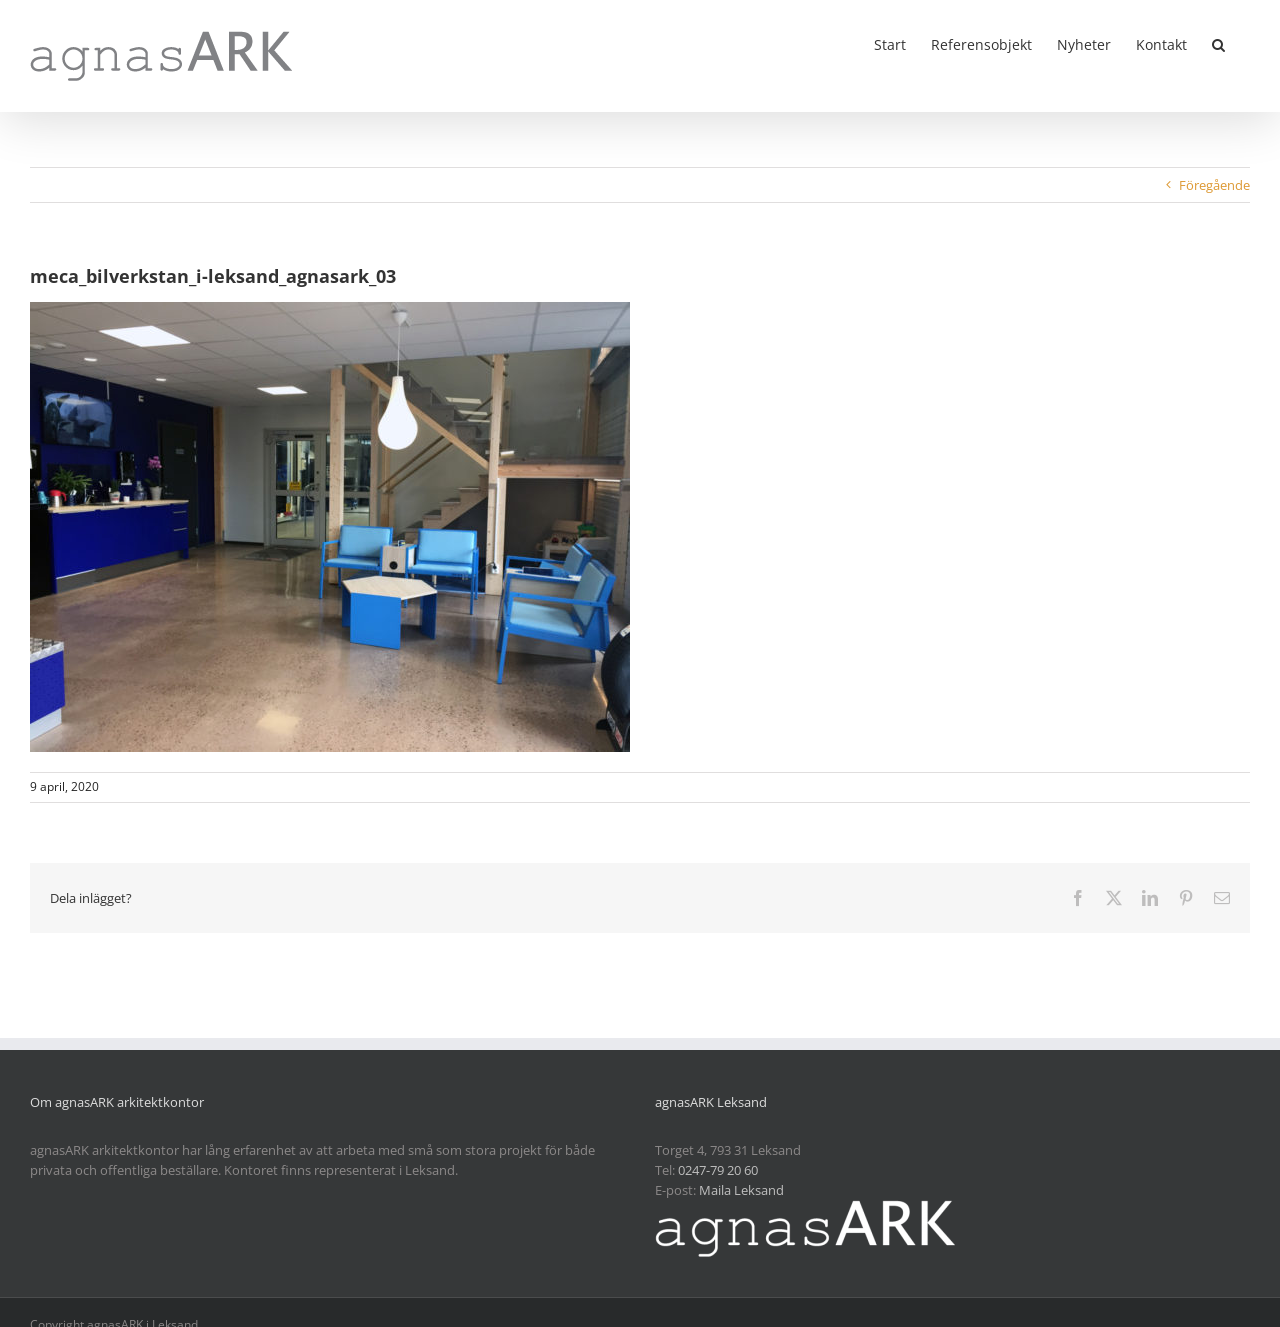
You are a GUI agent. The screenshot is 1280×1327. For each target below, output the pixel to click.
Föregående (1214, 185)
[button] (1218, 43)
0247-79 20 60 (718, 1170)
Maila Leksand (741, 1190)
